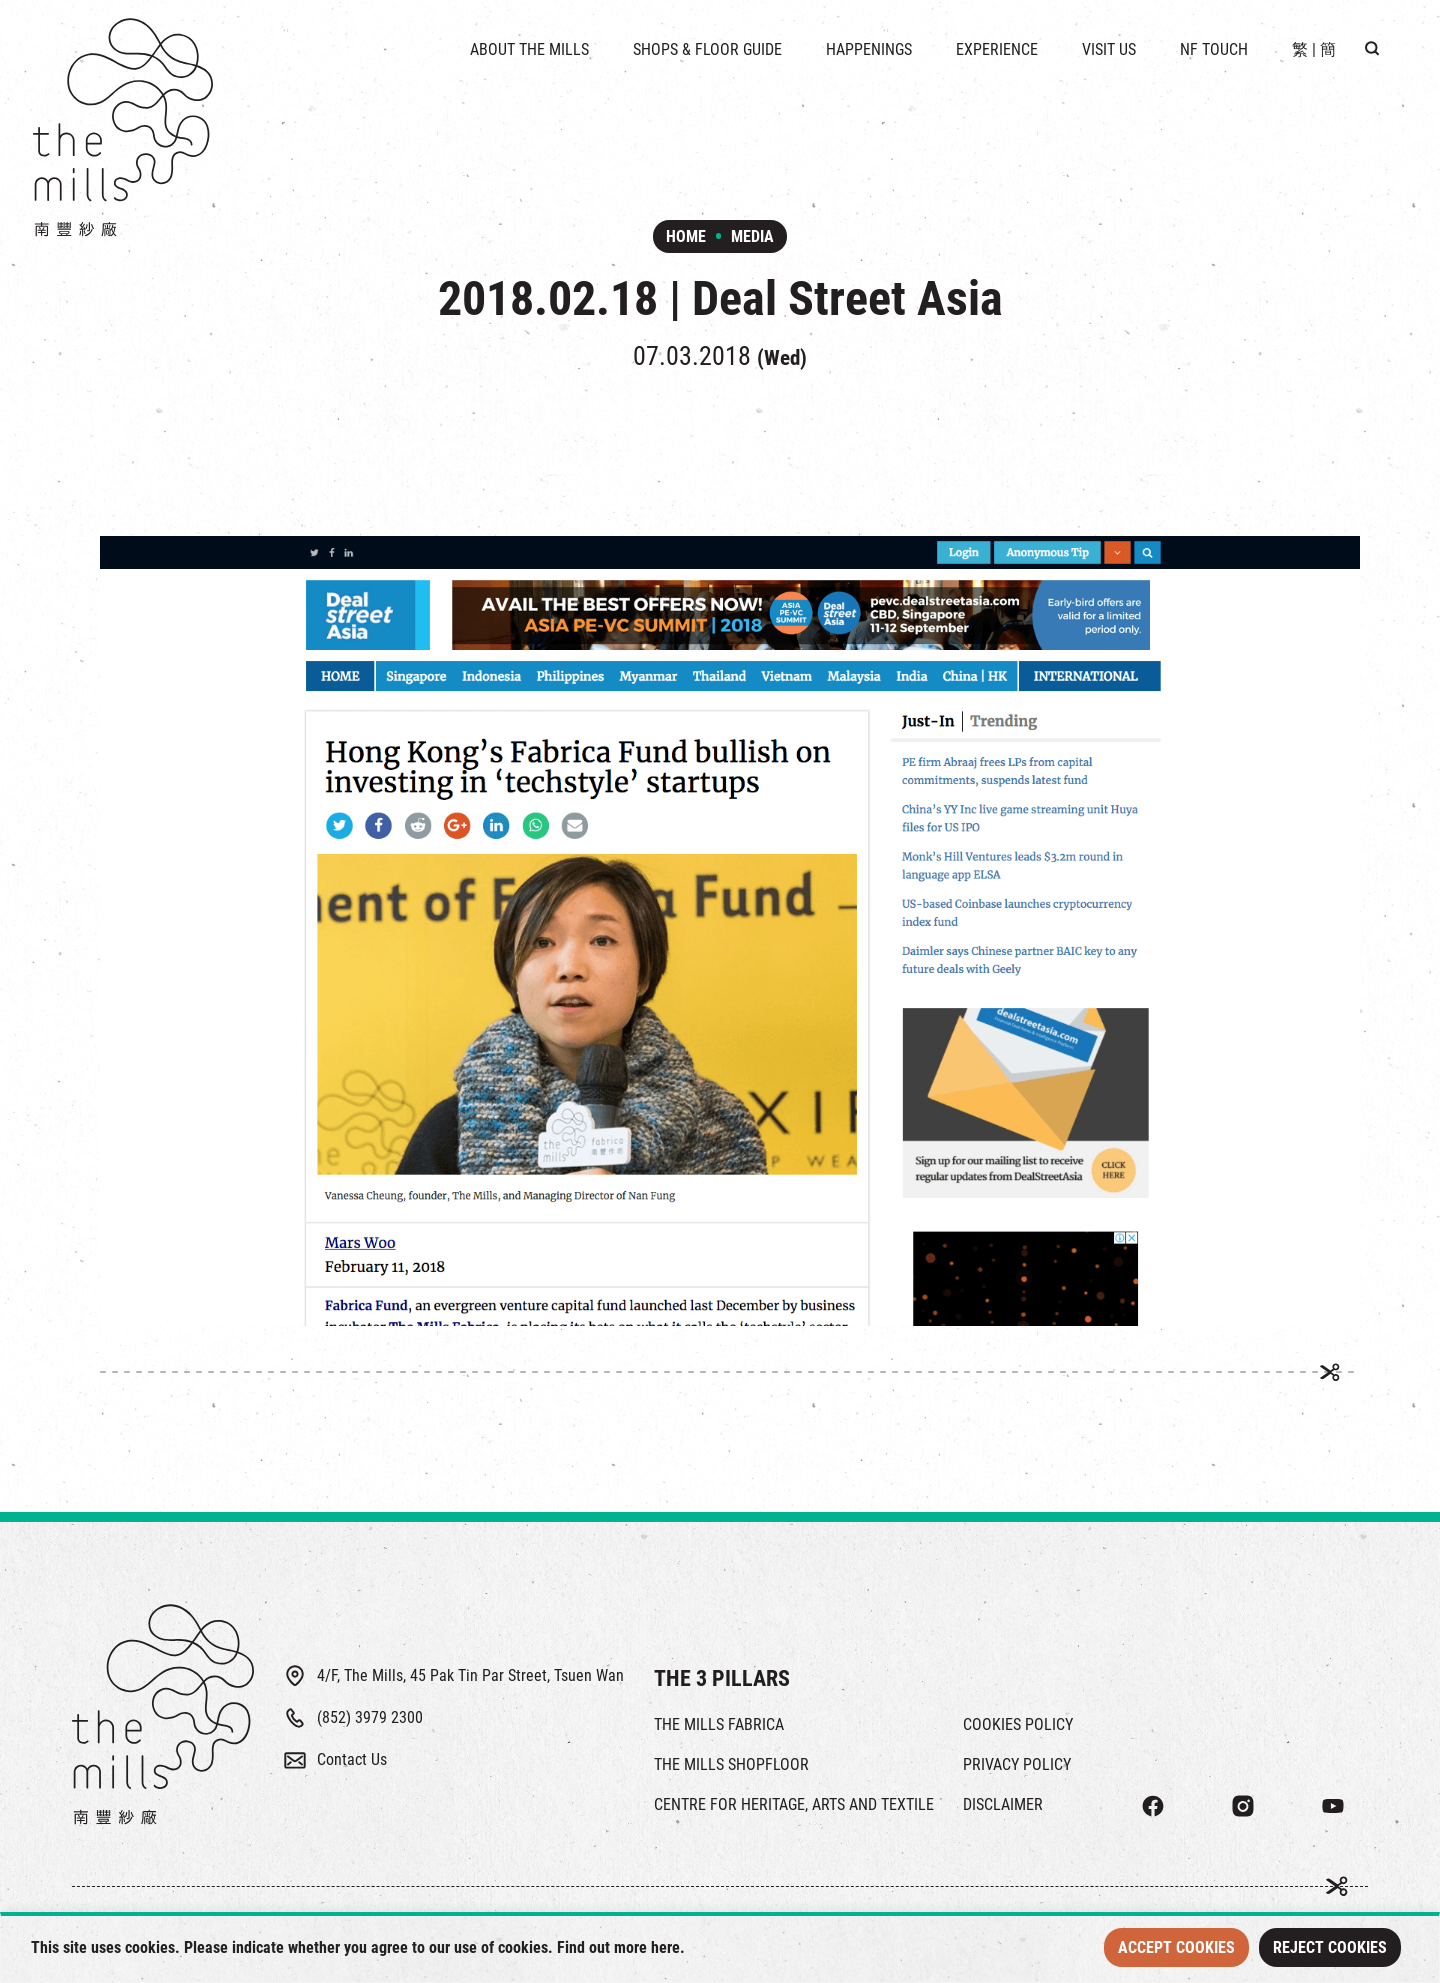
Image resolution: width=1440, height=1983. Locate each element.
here (665, 1947)
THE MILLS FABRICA (719, 1724)
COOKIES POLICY (1018, 1724)
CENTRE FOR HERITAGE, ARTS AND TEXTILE (794, 1804)
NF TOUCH (1214, 49)
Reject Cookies (1330, 1947)
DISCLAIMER (1003, 1804)
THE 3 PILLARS (722, 1678)
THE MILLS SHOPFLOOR (731, 1764)
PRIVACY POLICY (1017, 1764)
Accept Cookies (1176, 1947)
